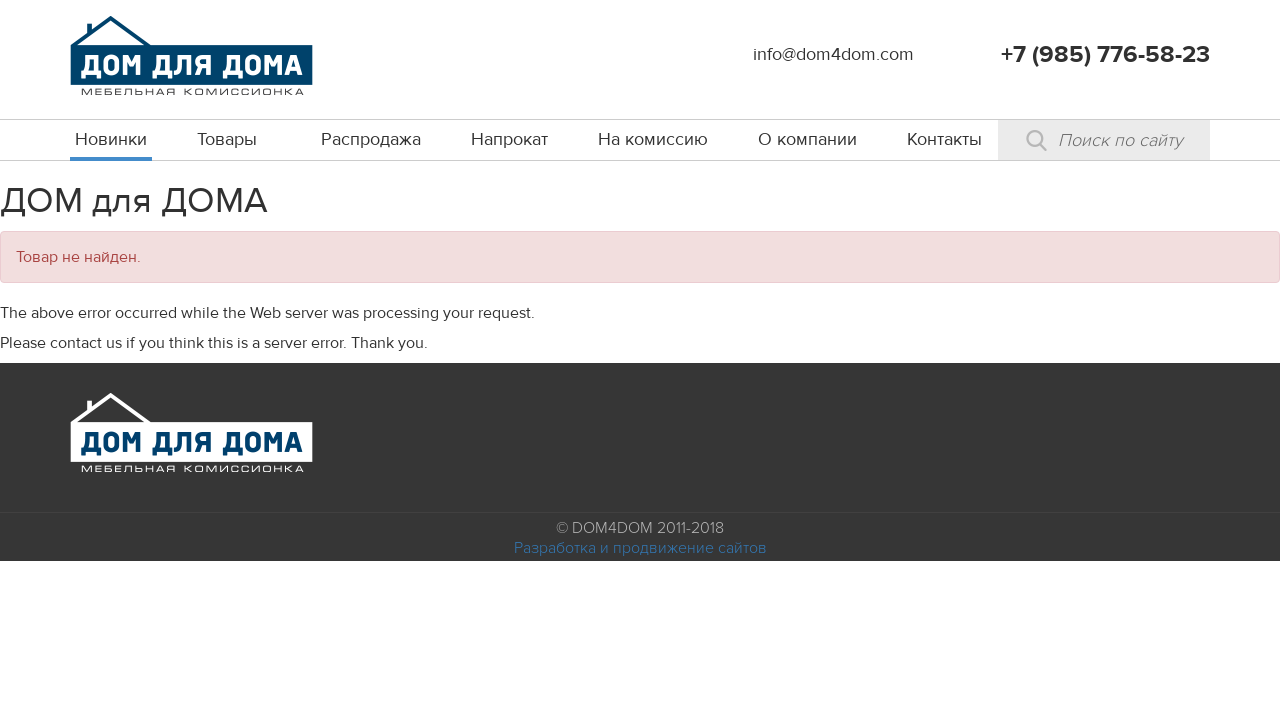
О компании (807, 139)
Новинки (111, 139)
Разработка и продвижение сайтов (640, 548)
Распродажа (371, 139)
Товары (227, 139)
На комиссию (653, 139)
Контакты (944, 139)
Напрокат (509, 139)
